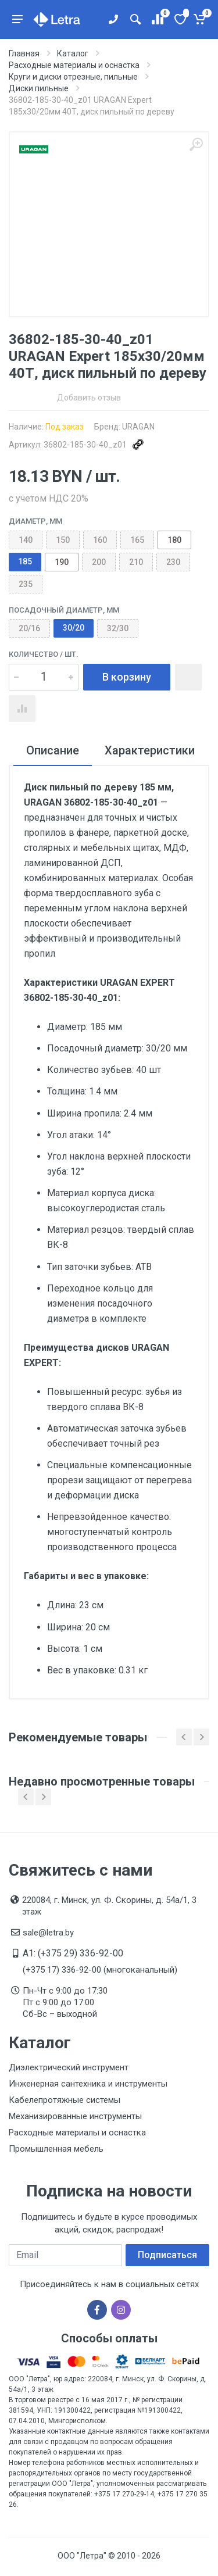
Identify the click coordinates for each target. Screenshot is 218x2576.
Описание (52, 750)
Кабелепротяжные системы (64, 2100)
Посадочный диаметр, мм (64, 610)
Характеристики (150, 750)
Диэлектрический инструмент (68, 2067)
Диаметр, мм (35, 521)
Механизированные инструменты (75, 2116)
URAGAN (138, 426)
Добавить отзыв (89, 397)
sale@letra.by (48, 1932)
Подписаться (167, 2254)
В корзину (126, 677)
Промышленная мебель (56, 2149)
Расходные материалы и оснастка (77, 2132)
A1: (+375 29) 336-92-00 (73, 1953)
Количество (43, 654)
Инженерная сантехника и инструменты (88, 2083)
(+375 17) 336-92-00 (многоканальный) (100, 1970)
